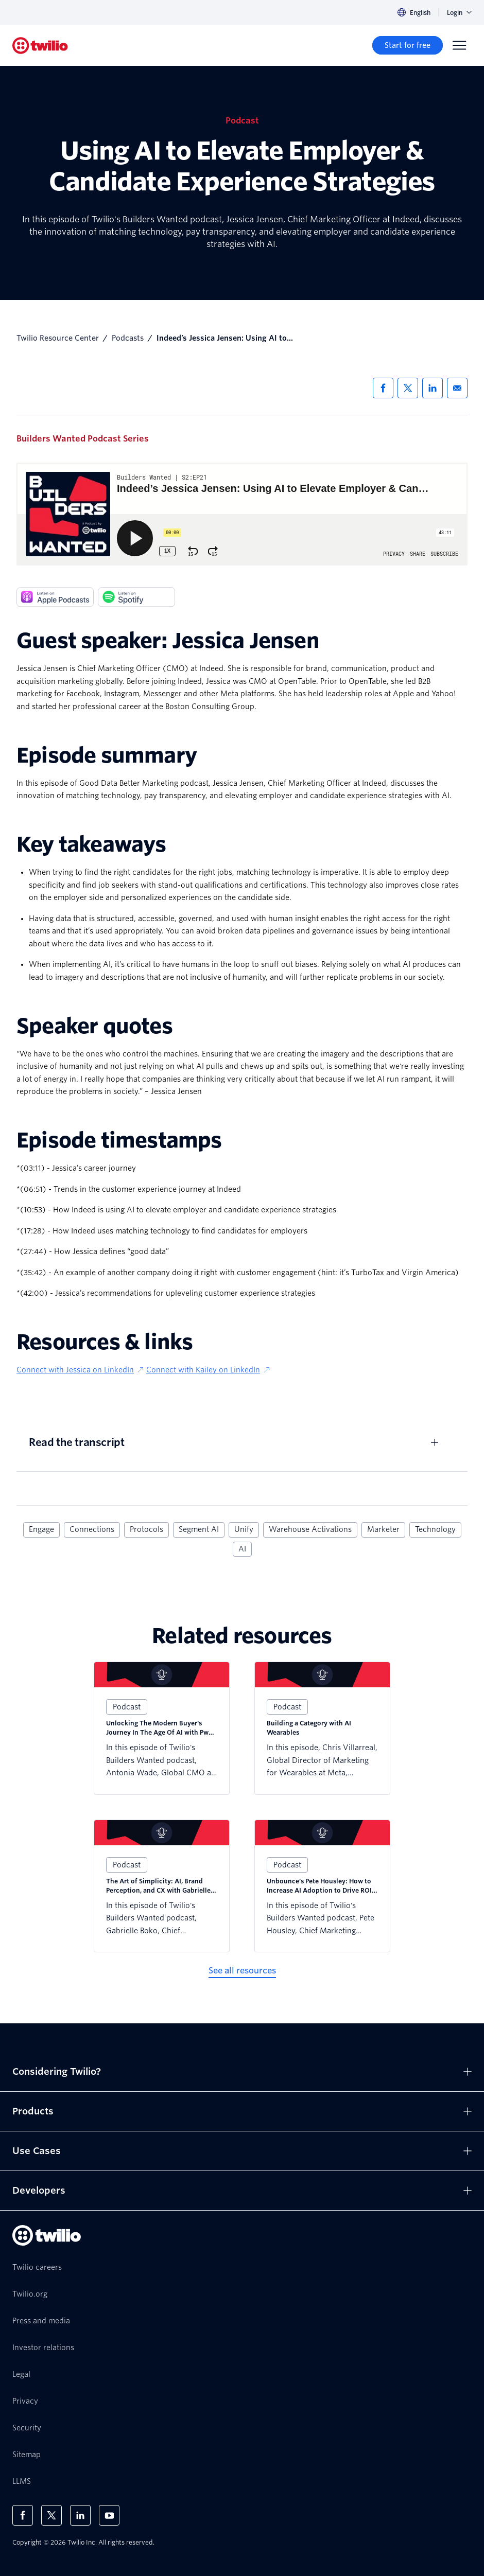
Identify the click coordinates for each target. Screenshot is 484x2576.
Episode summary (106, 755)
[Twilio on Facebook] (22, 2515)
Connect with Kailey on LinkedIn (208, 1370)
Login (459, 12)
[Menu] (459, 45)
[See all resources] (242, 1971)
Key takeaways (91, 844)
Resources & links (104, 1342)
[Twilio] (40, 46)
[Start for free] (407, 45)
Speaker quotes (94, 1026)
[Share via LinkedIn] (432, 388)
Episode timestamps (119, 1140)
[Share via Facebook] (383, 388)
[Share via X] (407, 388)
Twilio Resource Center (57, 338)
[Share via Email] (457, 388)
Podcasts (128, 338)
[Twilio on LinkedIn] (80, 2515)
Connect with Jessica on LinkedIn (80, 1370)
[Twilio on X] (51, 2515)
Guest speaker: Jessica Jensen (167, 640)
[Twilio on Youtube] (109, 2515)
